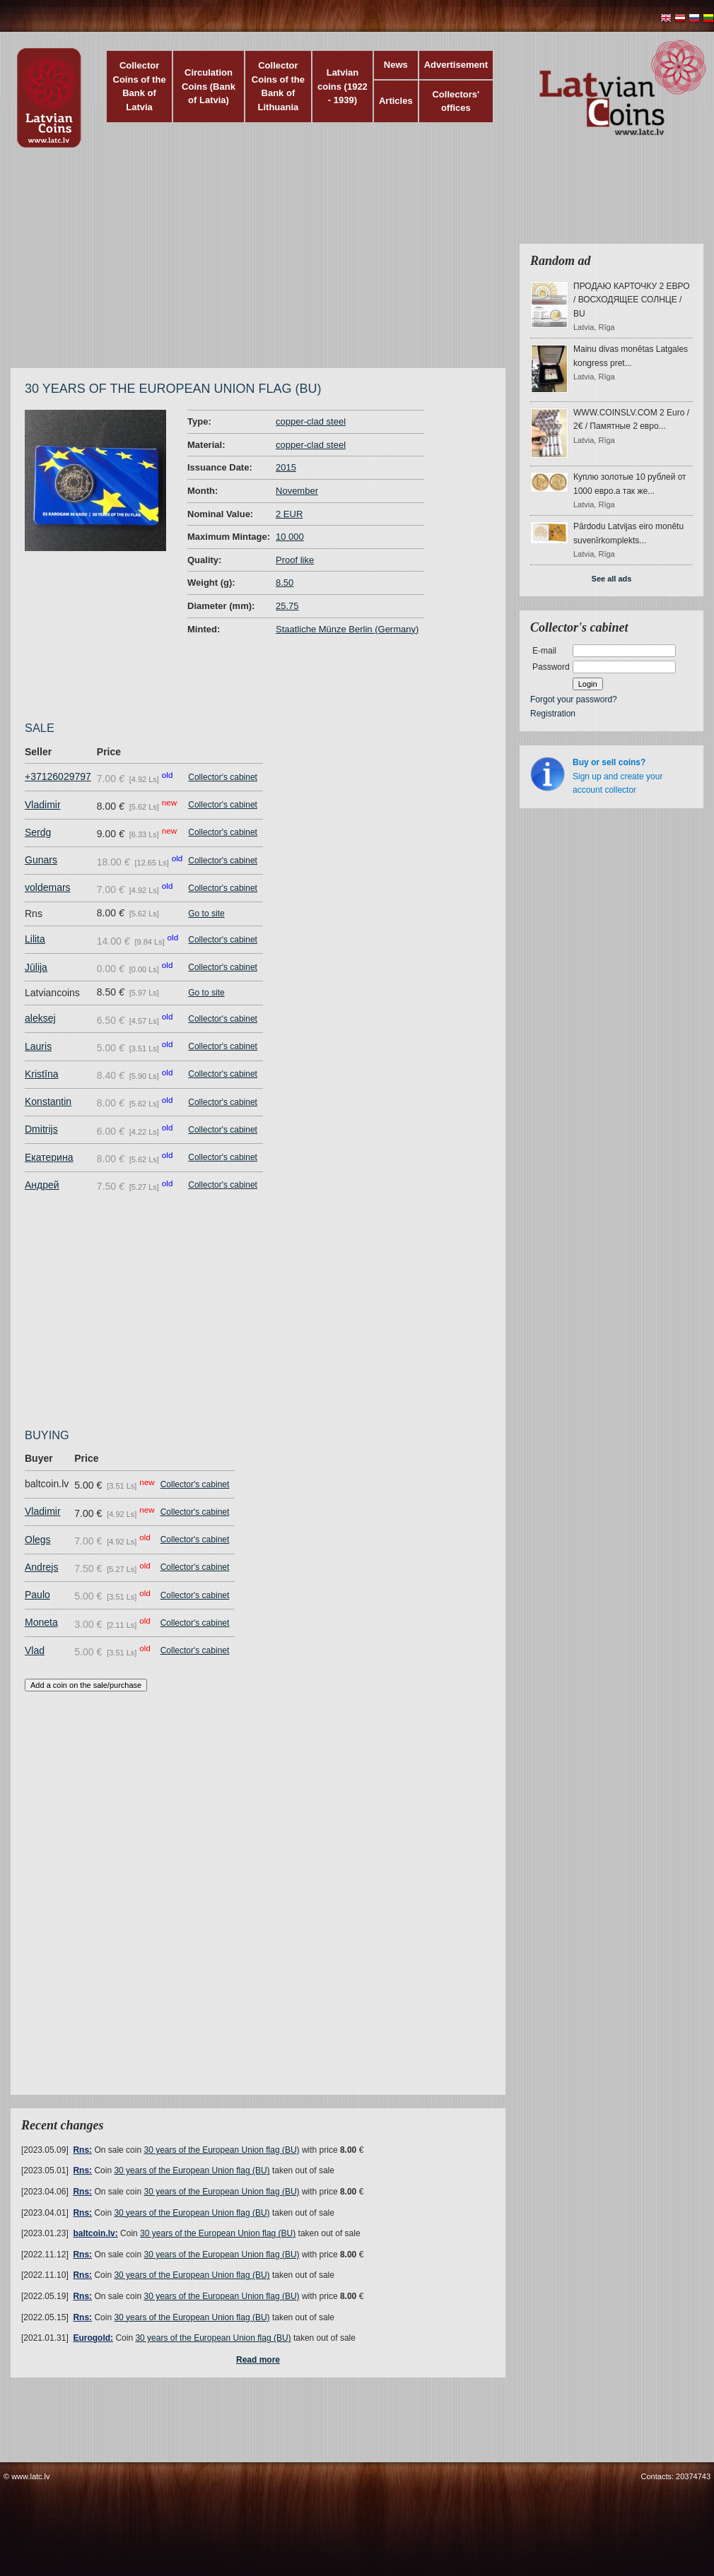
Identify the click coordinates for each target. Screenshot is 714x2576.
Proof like (295, 560)
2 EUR (289, 514)
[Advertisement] (228, 265)
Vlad (35, 1650)
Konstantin (48, 1101)
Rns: (82, 2150)
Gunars (41, 859)
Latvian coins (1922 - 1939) (342, 86)
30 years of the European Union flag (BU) (221, 2150)
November (297, 490)
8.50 (284, 582)
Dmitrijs (41, 1129)
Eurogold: (93, 2338)
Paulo (37, 1594)
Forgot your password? (573, 699)
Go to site (206, 913)
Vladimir (43, 804)
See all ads (612, 578)
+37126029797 (58, 776)
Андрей (42, 1184)
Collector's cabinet (222, 777)
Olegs (38, 1539)
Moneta (41, 1622)
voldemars (48, 887)
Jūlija (36, 967)
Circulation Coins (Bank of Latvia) (208, 86)
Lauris (38, 1046)
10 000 (290, 536)
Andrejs (41, 1567)
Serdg (38, 832)
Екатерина (49, 1157)
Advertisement (456, 64)
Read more (258, 2360)
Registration (552, 714)
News (396, 64)
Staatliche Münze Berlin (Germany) (347, 629)
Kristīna (41, 1074)
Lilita (35, 939)
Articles (396, 100)
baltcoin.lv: (95, 2233)
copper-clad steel (311, 421)
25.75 (287, 606)
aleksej (40, 1018)
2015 (286, 467)
